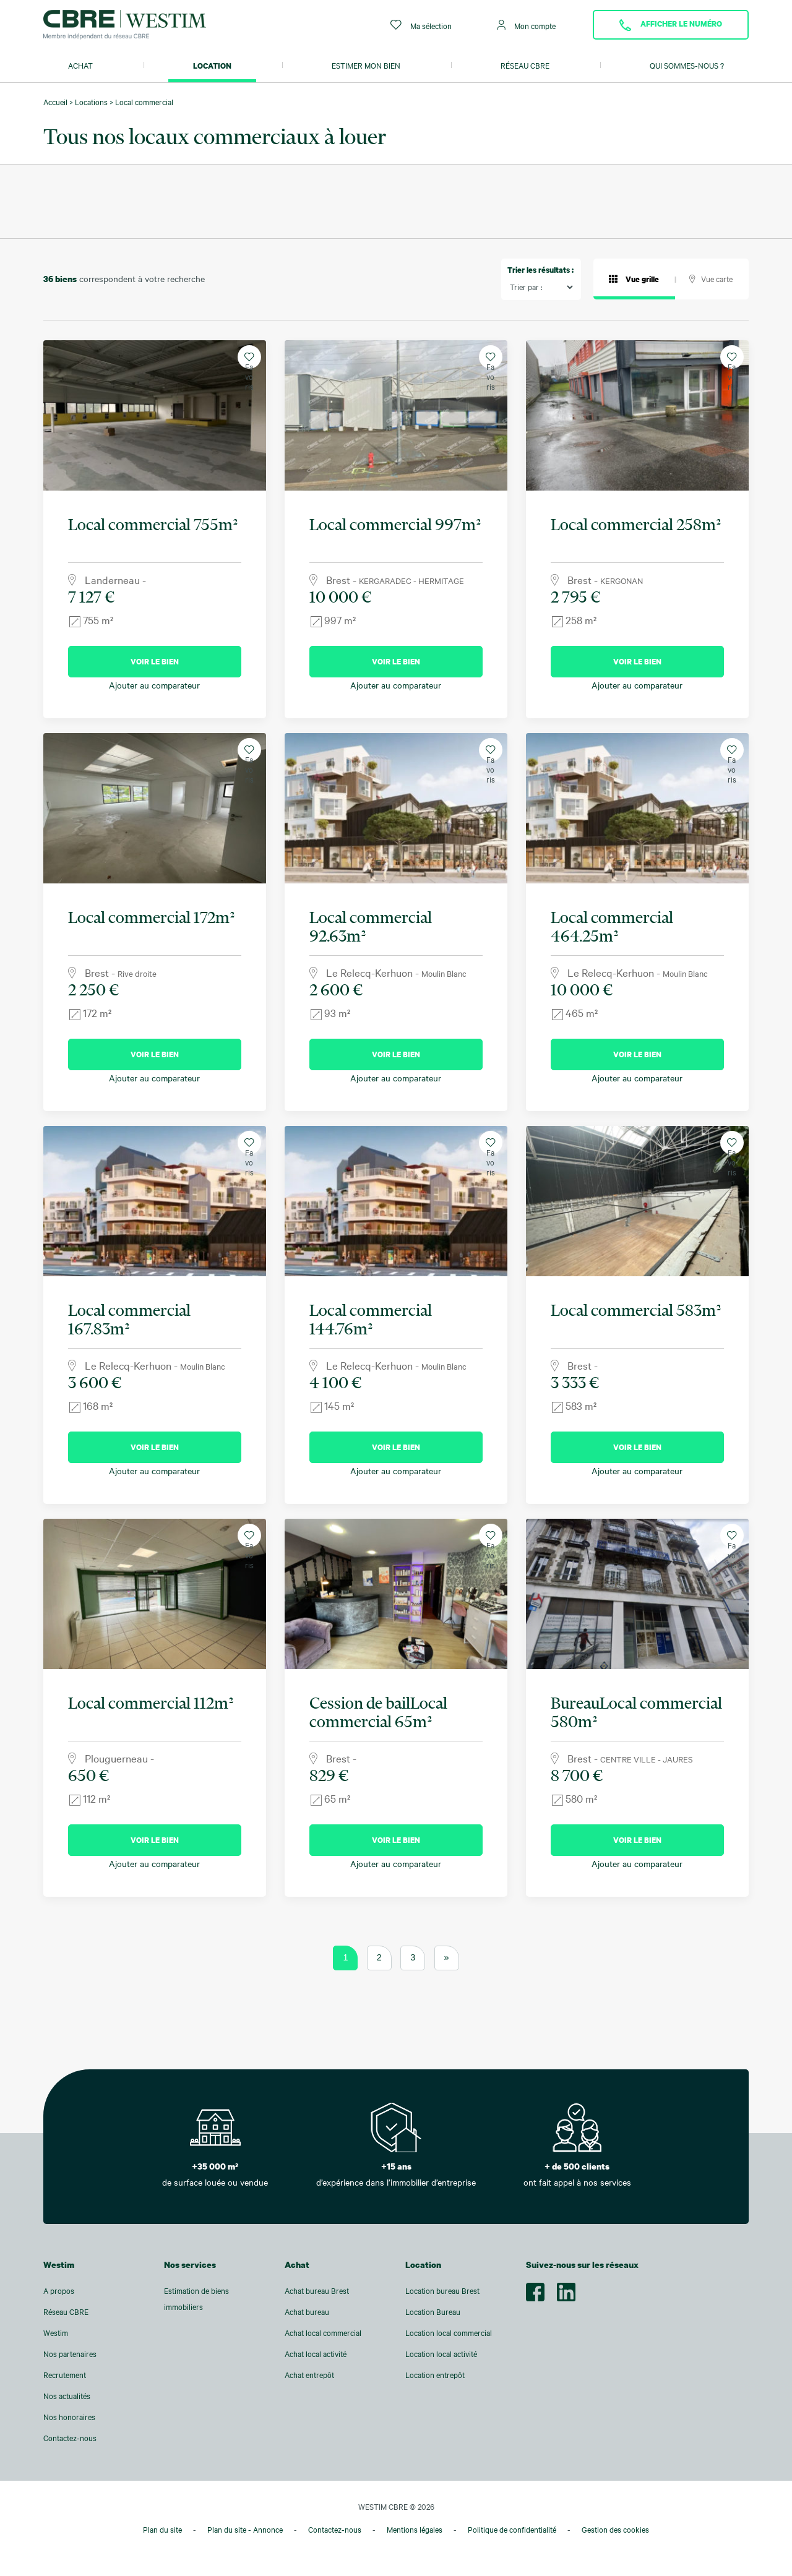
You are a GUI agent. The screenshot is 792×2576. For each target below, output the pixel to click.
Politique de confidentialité (512, 2530)
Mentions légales (414, 2530)
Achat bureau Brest (317, 2291)
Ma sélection (421, 25)
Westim (55, 2333)
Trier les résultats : (540, 270)
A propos (58, 2291)
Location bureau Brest (442, 2291)
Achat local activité (315, 2354)
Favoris (249, 360)
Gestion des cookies (615, 2530)
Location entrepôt (435, 2375)
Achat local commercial (323, 2333)
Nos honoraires (69, 2417)
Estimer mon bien (366, 66)
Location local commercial (448, 2333)
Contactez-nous (70, 2438)
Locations (91, 102)
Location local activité (441, 2354)
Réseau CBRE (525, 66)
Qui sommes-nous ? (687, 66)
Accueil (55, 102)
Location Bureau (432, 2312)
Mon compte (526, 25)
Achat (80, 66)
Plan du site (162, 2530)
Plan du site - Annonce (245, 2530)
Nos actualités (66, 2396)
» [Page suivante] (446, 1957)
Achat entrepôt (309, 2375)
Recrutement (64, 2375)
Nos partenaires (70, 2354)
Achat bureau (307, 2312)
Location (212, 66)
